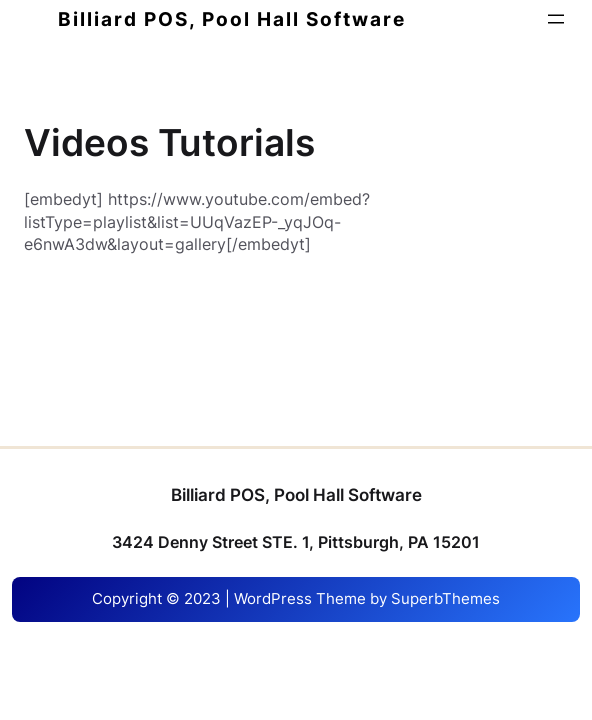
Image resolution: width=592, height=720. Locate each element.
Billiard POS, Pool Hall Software (232, 19)
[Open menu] (556, 19)
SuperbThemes (445, 599)
